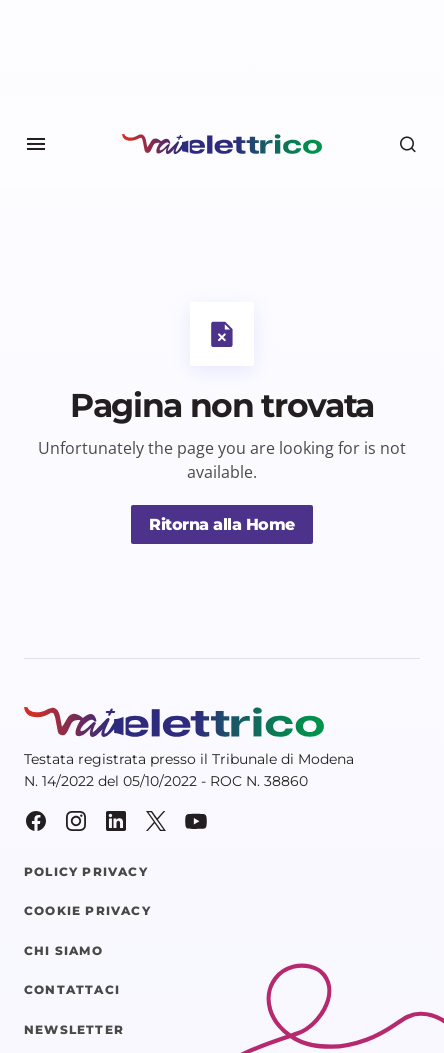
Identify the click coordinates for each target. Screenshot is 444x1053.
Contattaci (72, 990)
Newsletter (74, 1030)
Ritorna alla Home (222, 524)
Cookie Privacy (87, 911)
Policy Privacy (86, 872)
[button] (36, 144)
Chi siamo (63, 951)
